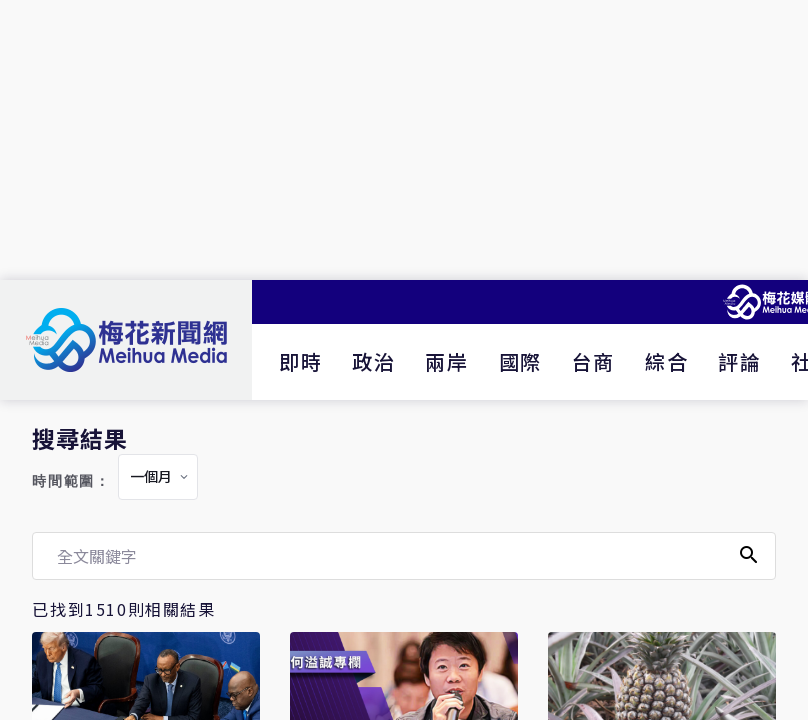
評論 (739, 361)
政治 (373, 361)
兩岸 (446, 361)
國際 (520, 361)
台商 (593, 361)
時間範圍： (71, 481)
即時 (300, 361)
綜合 (666, 361)
